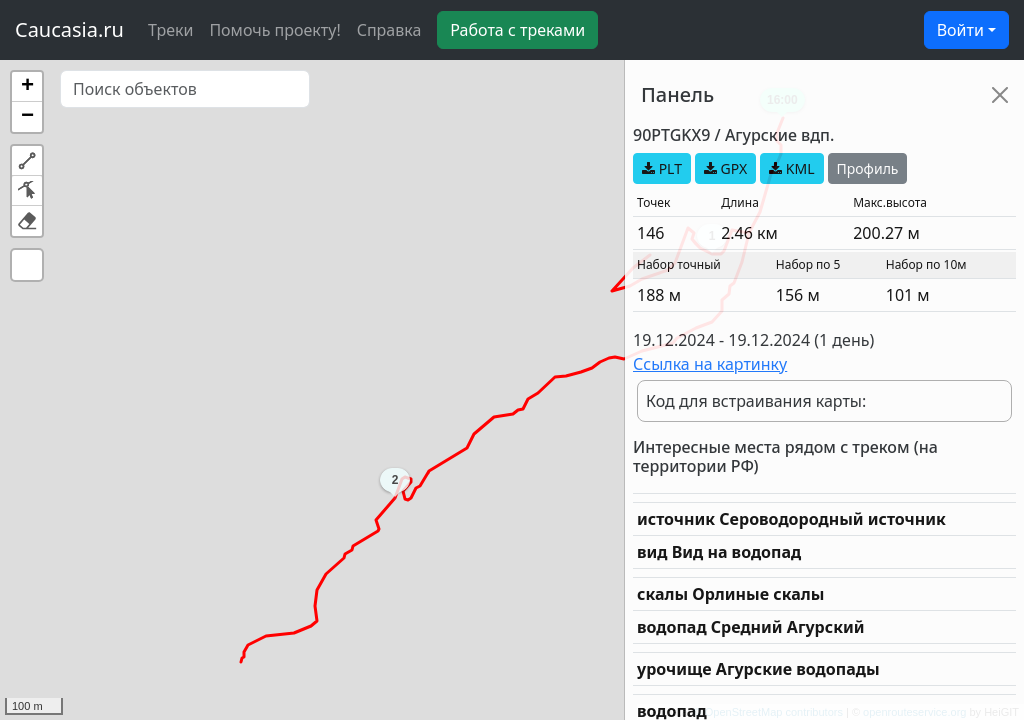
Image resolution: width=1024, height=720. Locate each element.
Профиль (868, 168)
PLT (662, 168)
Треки (170, 30)
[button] (27, 87)
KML (791, 168)
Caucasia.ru (69, 29)
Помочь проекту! (274, 30)
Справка (389, 30)
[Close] (1000, 95)
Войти (960, 30)
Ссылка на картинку (710, 364)
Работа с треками (517, 30)
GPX (725, 168)
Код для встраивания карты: (756, 401)
